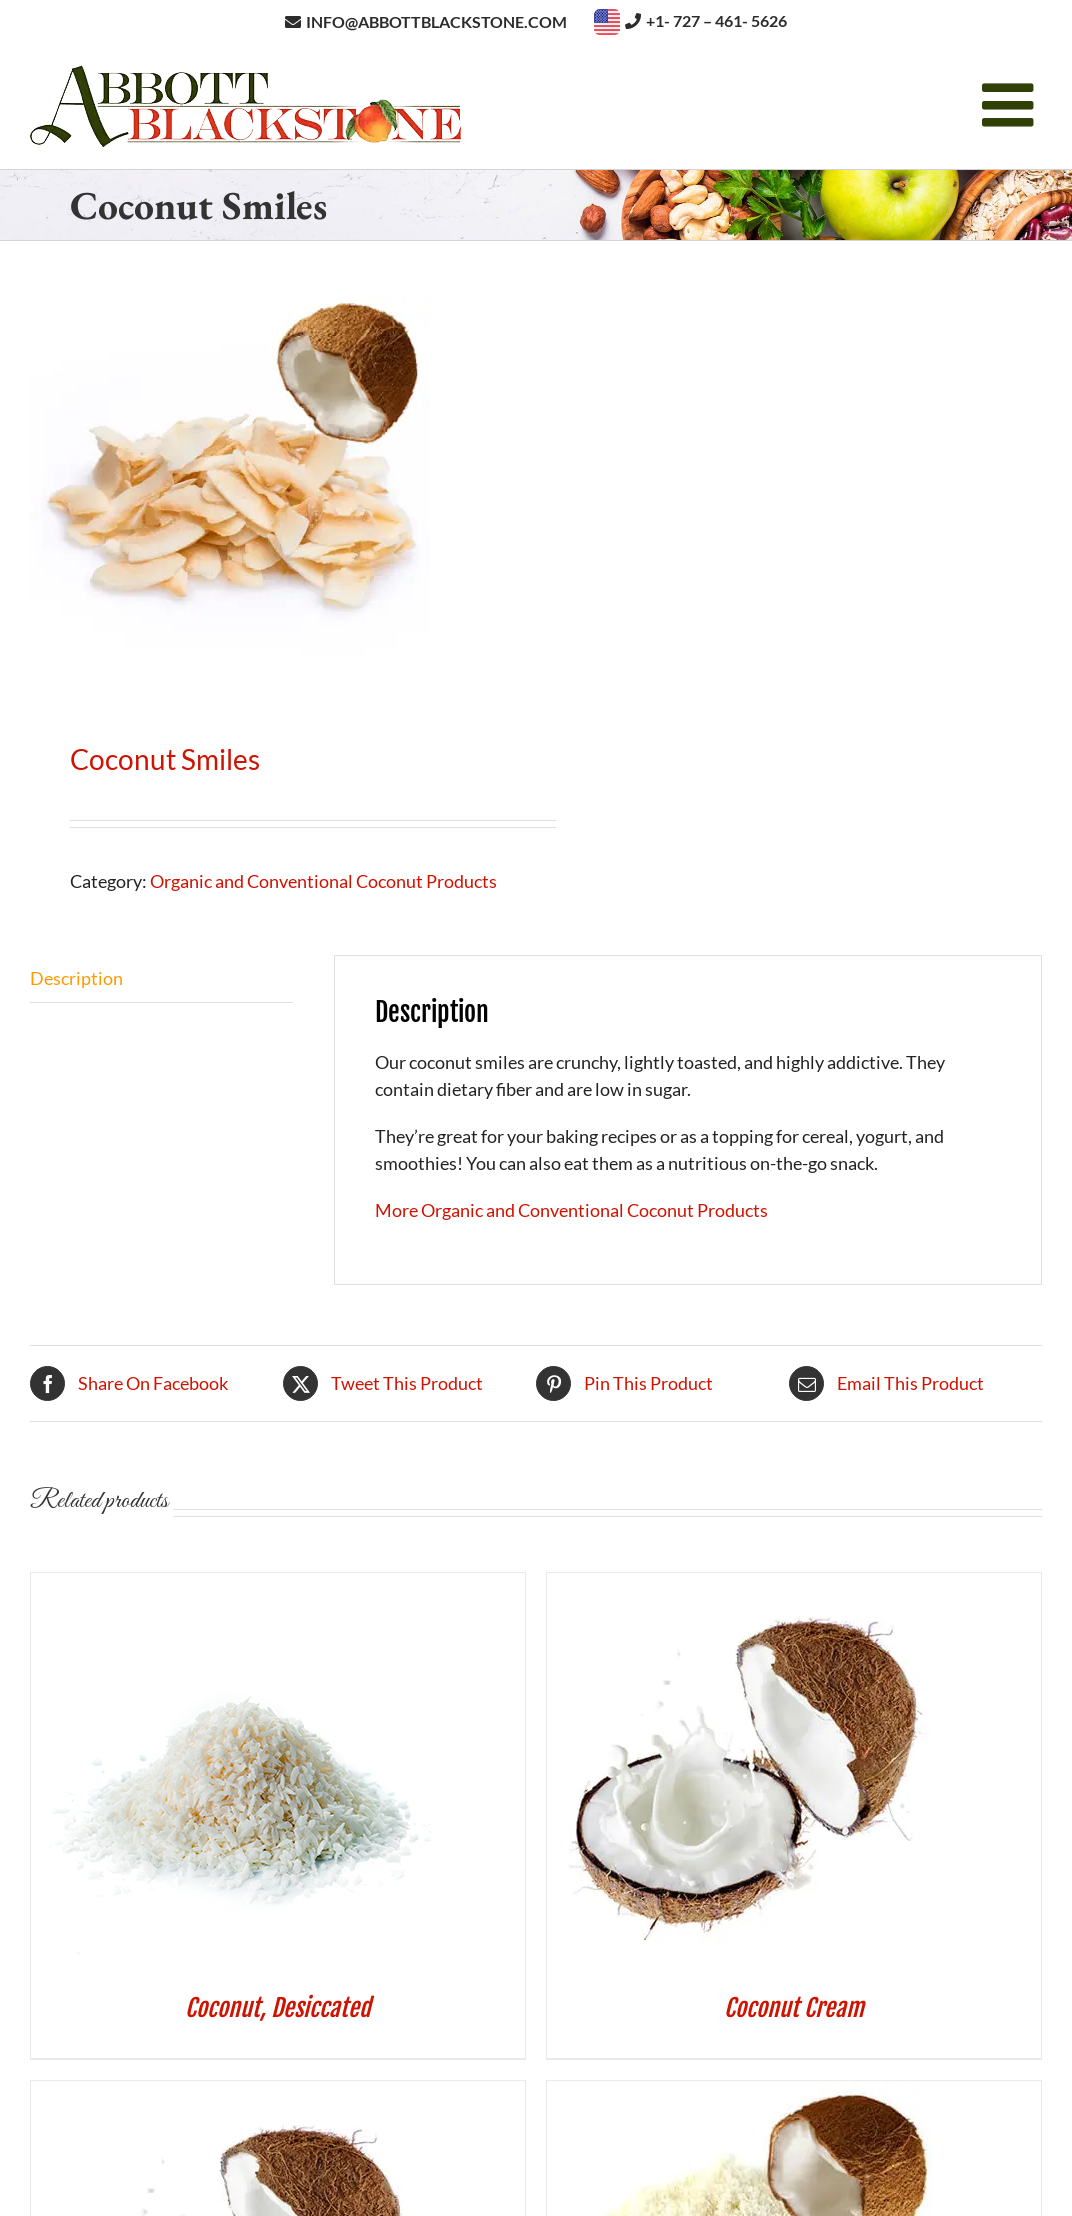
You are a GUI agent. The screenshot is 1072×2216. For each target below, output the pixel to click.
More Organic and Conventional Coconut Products (571, 1210)
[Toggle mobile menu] (1012, 105)
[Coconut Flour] (747, 2094)
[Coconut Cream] (747, 1586)
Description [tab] (76, 978)
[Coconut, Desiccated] (231, 1586)
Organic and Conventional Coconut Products (323, 881)
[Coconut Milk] (231, 2094)
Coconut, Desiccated (278, 2008)
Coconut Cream (794, 2008)
